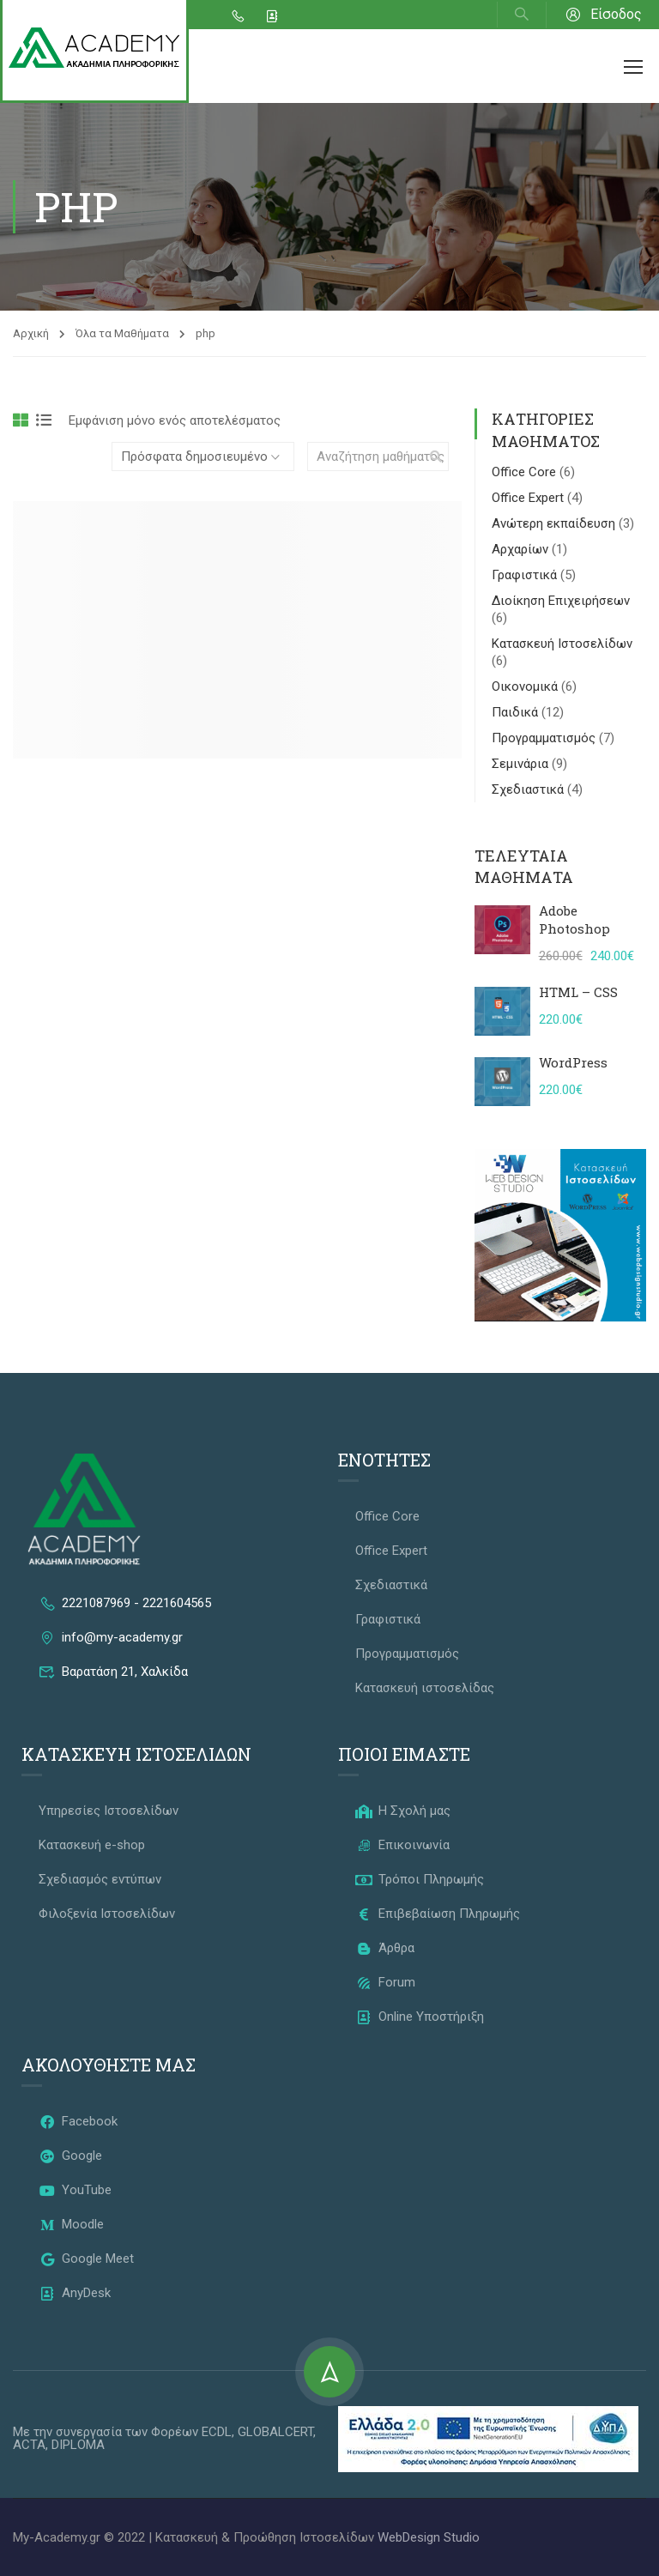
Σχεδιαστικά (529, 789)
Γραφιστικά (526, 575)
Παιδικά (516, 712)
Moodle (71, 2224)
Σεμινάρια (522, 763)
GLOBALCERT (275, 2432)
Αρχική (31, 333)
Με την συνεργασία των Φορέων (107, 2432)
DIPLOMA (78, 2444)
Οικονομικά (526, 686)
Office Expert (529, 497)
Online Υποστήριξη (419, 2016)
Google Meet (86, 2258)
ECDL (217, 2432)
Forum (385, 1982)
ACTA (29, 2444)
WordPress (573, 1062)
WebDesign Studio (429, 2537)
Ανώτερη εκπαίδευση (555, 523)
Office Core (525, 472)
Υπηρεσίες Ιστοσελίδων (108, 1810)
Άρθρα (384, 1948)
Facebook (78, 2121)
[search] (436, 456)
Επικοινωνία (402, 1845)
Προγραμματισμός (545, 738)
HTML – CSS (578, 992)
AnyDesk (75, 2293)
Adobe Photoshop (574, 919)
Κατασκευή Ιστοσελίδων (562, 643)
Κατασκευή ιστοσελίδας (424, 1688)
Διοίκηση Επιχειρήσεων (561, 600)
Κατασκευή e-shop (92, 1845)
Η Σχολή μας (402, 1810)
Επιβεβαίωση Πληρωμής (437, 1913)
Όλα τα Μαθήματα (122, 333)
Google (70, 2155)
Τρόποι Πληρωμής (419, 1879)
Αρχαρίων (522, 549)
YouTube (75, 2190)
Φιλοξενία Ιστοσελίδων (107, 1913)
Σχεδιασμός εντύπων (100, 1879)
